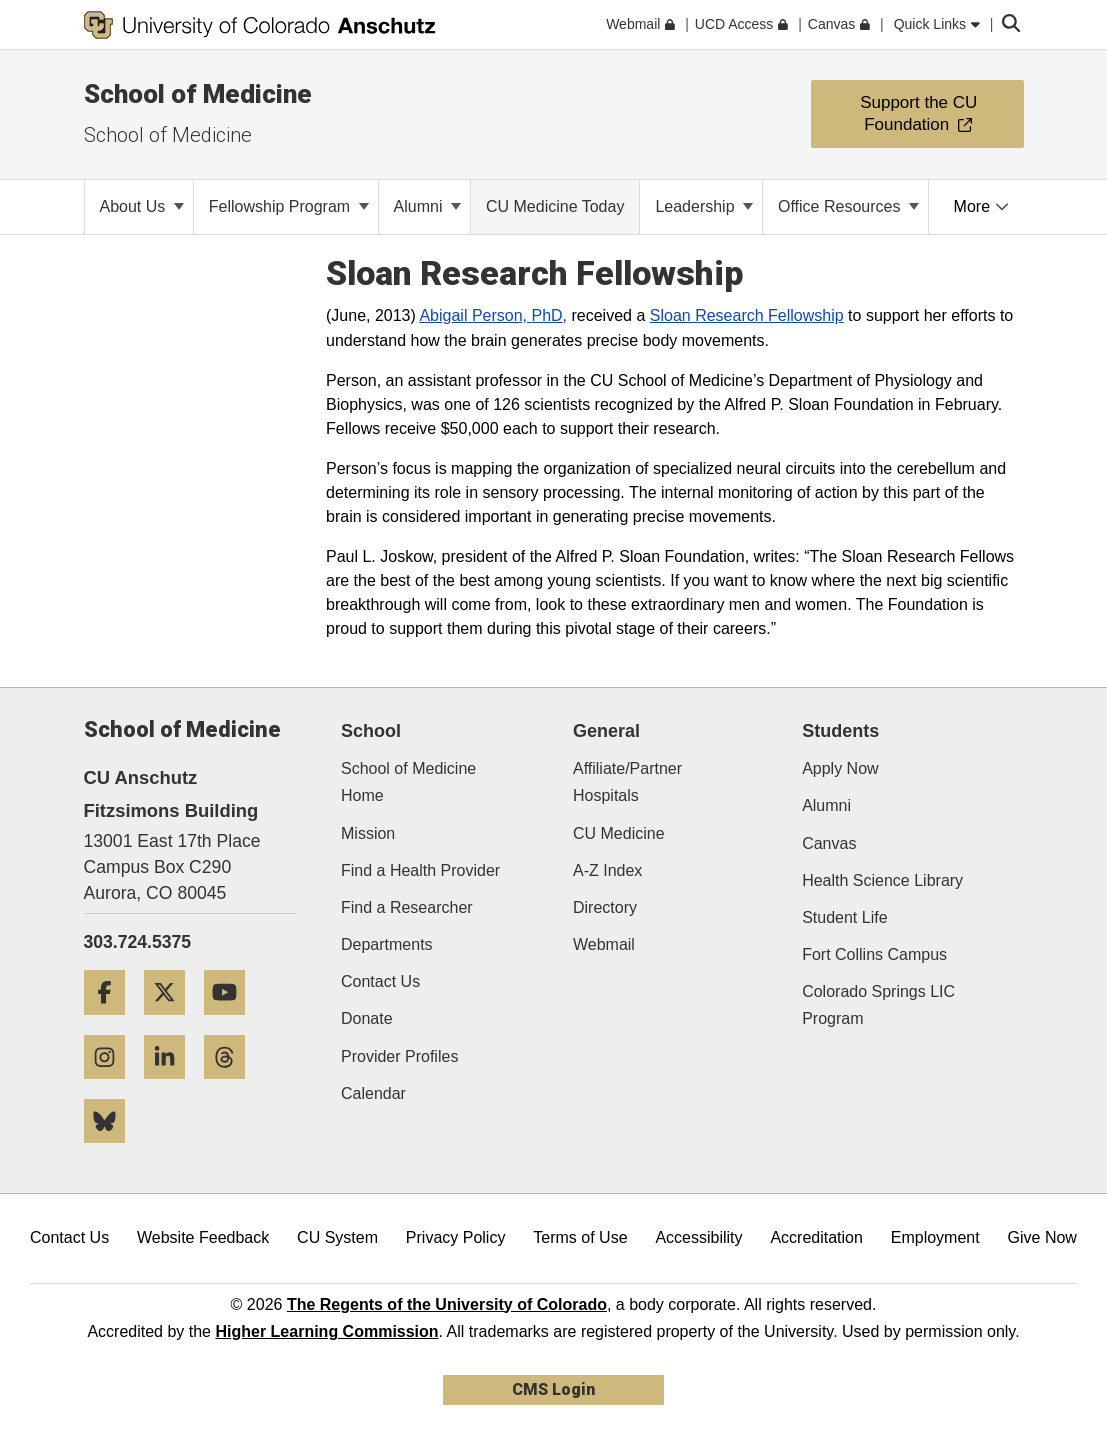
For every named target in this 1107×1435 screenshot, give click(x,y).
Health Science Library (882, 880)
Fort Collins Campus (874, 954)
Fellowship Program (289, 206)
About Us (142, 206)
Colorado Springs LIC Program (878, 1005)
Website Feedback (203, 1237)
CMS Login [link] (553, 1389)
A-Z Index (607, 870)
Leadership (704, 206)
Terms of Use (580, 1237)
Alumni (427, 206)
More (981, 206)
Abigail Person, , (493, 315)
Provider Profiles (399, 1056)
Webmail (604, 944)
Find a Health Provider (420, 870)
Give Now (1042, 1237)
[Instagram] (112, 1086)
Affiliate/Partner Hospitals (627, 782)
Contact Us (380, 981)
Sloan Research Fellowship (747, 315)
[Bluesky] (112, 1150)
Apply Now (840, 768)
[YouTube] (232, 1022)
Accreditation (816, 1237)
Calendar (373, 1093)
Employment (935, 1237)
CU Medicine (619, 833)
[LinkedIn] (172, 1086)
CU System (337, 1237)
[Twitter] (172, 1022)
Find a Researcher (407, 907)
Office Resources (848, 206)
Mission (368, 833)
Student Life (844, 917)
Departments (387, 944)
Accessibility (698, 1237)
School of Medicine (198, 94)
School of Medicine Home (408, 782)
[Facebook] (112, 1022)
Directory (605, 907)
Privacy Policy (456, 1237)
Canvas (829, 843)
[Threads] (232, 1086)
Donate (367, 1018)
